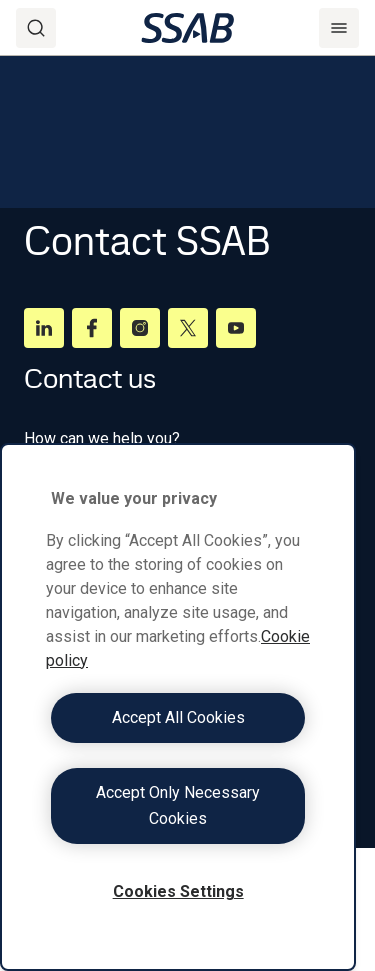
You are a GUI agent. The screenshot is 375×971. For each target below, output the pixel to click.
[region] (178, 707)
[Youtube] (236, 328)
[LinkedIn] (44, 328)
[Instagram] (140, 328)
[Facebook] (92, 328)
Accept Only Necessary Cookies (178, 805)
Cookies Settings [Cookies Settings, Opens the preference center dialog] (178, 891)
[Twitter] (188, 328)
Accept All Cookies (178, 717)
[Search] (36, 28)
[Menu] (339, 28)
